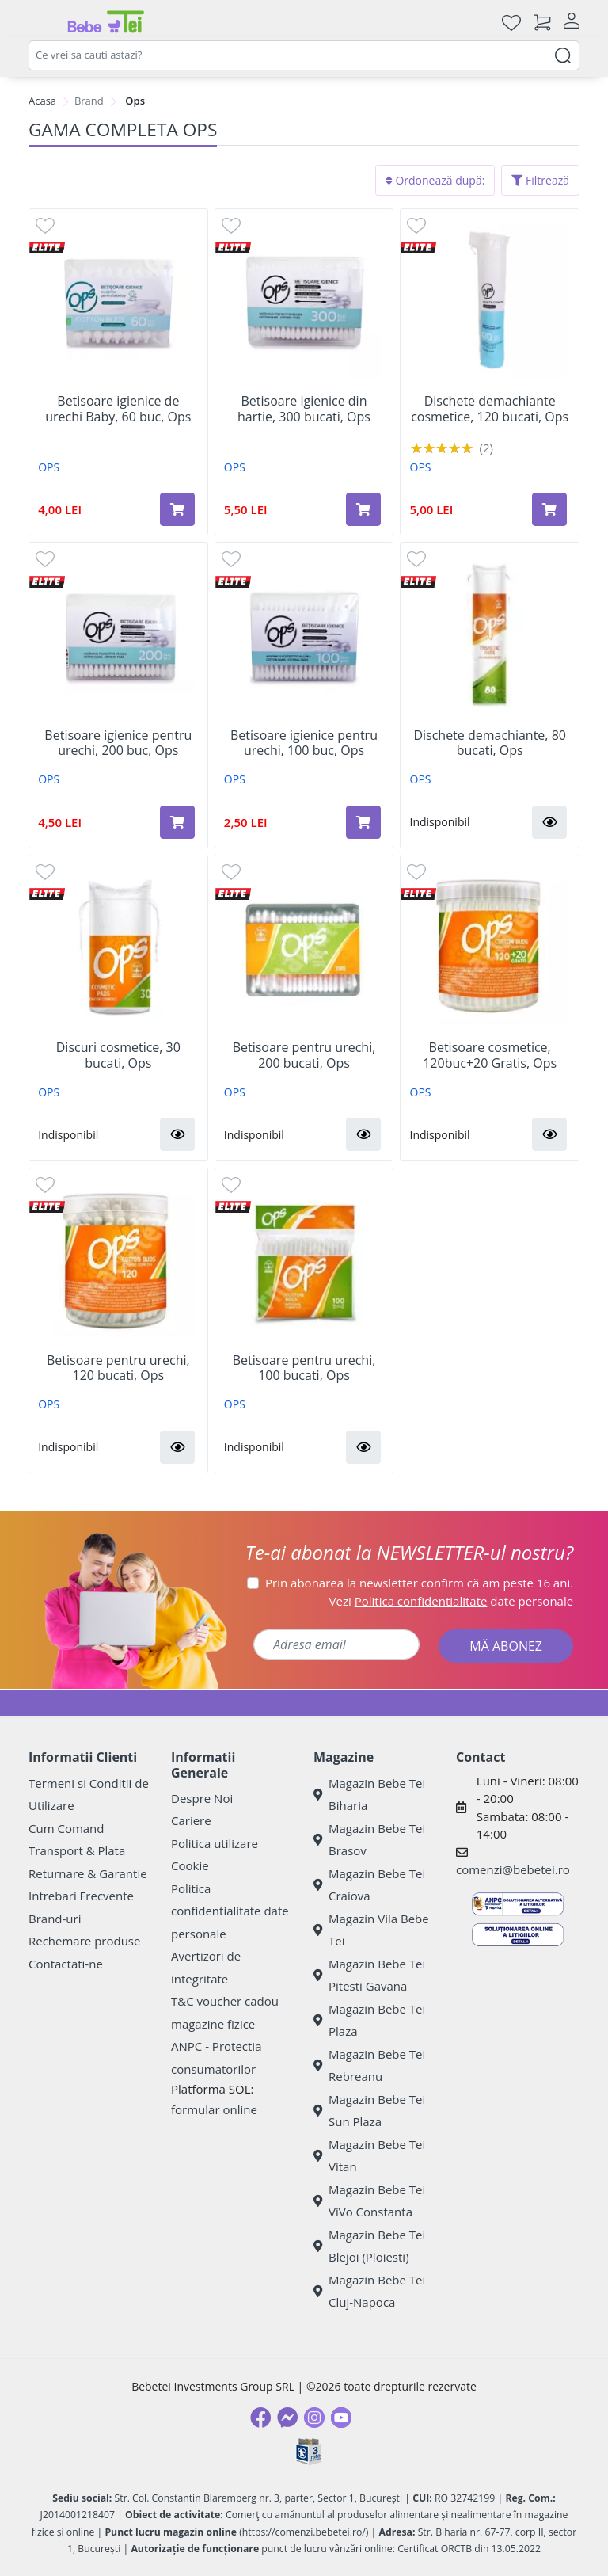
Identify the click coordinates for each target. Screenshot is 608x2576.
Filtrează (540, 180)
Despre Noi (202, 1798)
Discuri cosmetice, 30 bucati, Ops (118, 1055)
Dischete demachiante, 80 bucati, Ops (489, 743)
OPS (48, 466)
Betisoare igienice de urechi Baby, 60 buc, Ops (118, 409)
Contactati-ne (65, 1964)
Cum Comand (66, 1828)
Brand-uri (54, 1918)
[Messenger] (287, 2417)
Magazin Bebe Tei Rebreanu (369, 2065)
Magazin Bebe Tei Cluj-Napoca (369, 2291)
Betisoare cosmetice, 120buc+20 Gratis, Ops (490, 1055)
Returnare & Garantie (87, 1873)
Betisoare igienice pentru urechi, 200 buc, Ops (118, 743)
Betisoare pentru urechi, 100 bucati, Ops (304, 1368)
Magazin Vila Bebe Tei (371, 1930)
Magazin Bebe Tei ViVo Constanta (369, 2201)
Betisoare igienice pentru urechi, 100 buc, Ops (304, 743)
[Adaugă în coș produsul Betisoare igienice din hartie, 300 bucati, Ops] (363, 509)
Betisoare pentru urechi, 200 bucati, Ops (304, 1055)
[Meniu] (41, 22)
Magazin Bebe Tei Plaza (369, 2020)
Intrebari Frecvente (81, 1895)
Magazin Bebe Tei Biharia (369, 1794)
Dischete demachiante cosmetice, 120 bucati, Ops (489, 409)
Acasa (42, 100)
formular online (214, 2109)
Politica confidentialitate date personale (230, 1911)
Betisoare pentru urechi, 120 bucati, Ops (118, 1368)
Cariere (191, 1820)
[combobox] (304, 55)
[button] (549, 822)
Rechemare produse (84, 1941)
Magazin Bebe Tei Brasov (369, 1839)
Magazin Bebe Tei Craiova (369, 1884)
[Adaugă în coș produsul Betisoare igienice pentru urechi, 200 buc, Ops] (177, 822)
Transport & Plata (76, 1850)
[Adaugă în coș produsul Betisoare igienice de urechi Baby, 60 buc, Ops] (177, 509)
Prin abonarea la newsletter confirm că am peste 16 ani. (419, 1583)
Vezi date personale (451, 1601)
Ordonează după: (435, 180)
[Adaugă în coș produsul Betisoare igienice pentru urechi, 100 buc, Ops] (363, 822)
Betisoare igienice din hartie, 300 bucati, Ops (304, 409)
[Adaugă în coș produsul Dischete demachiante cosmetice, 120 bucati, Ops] (549, 509)
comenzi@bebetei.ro (513, 1869)
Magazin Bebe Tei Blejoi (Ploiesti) (369, 2246)
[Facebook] (260, 2417)
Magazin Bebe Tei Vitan (369, 2155)
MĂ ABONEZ (505, 1646)
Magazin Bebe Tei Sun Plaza (369, 2110)
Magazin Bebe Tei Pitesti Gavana (369, 1975)
